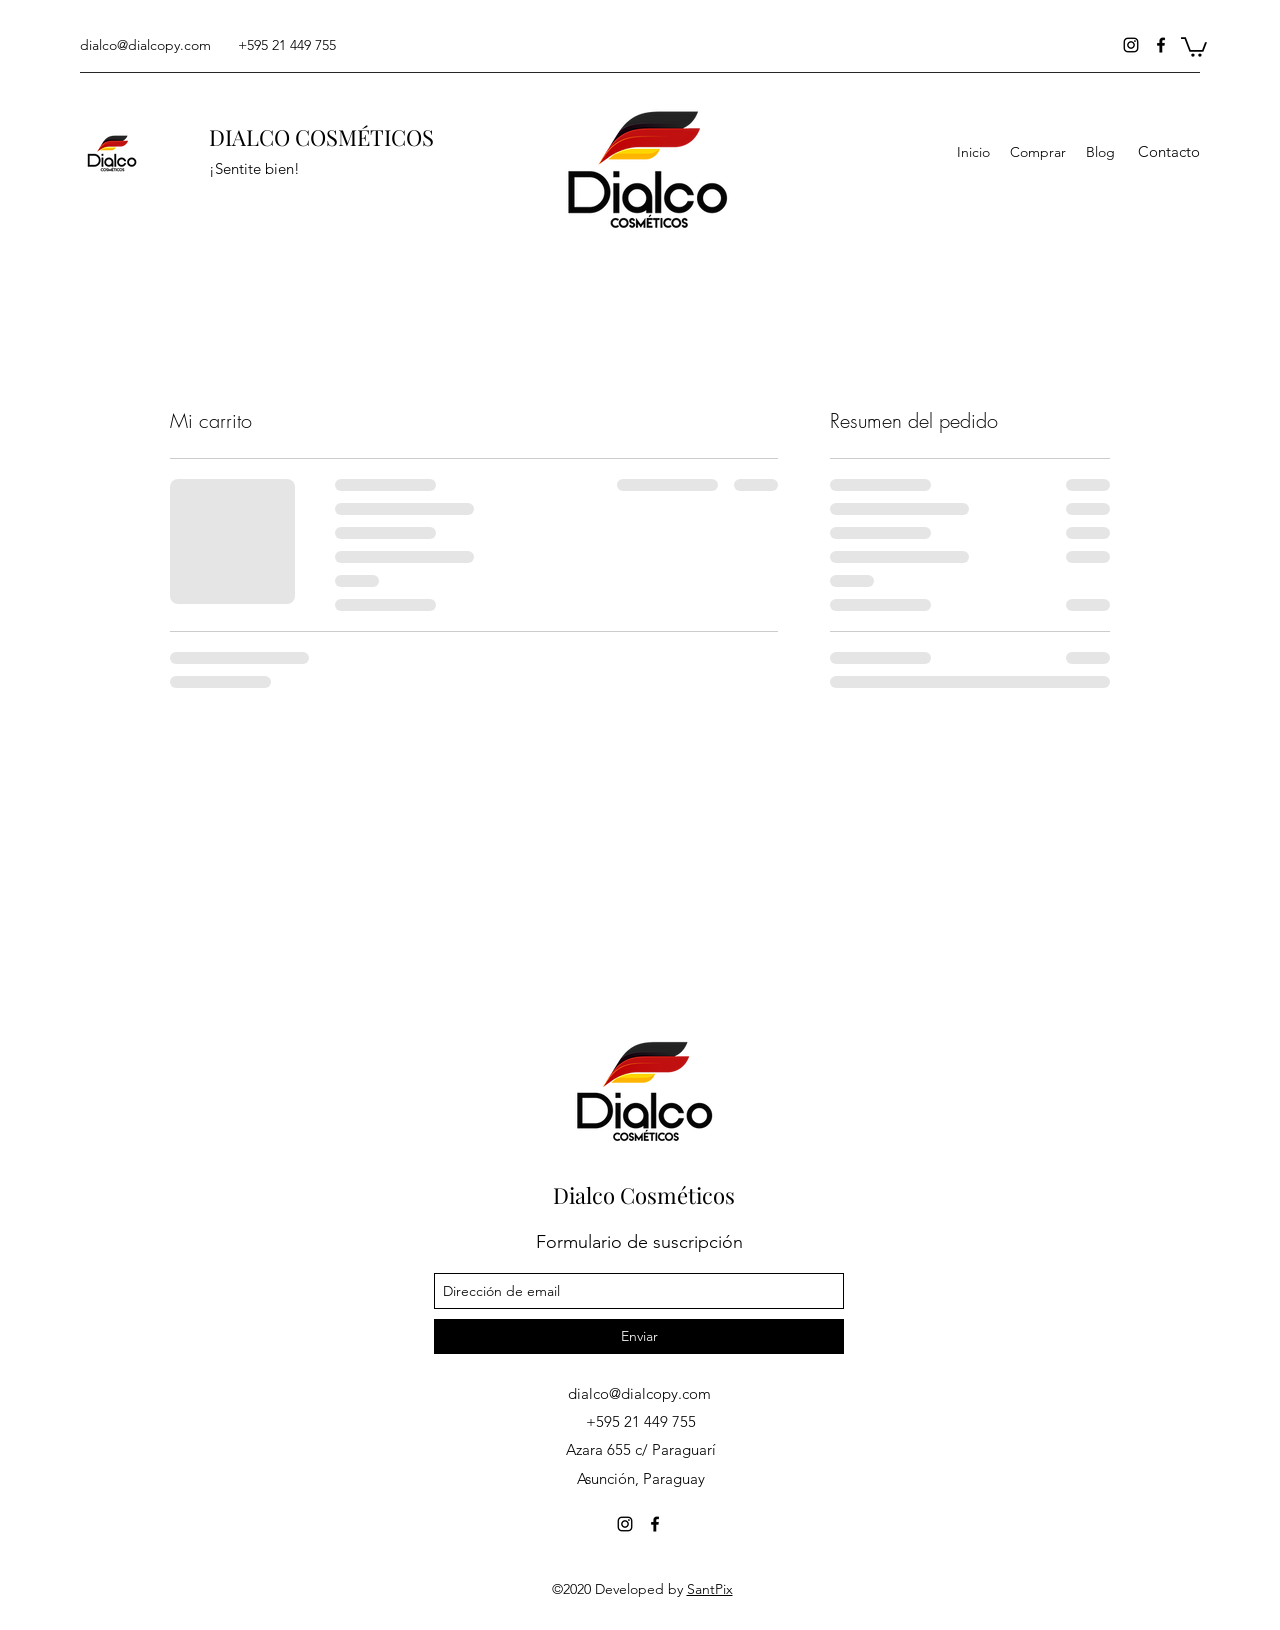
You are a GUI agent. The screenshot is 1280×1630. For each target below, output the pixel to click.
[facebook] (1161, 45)
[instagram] (1131, 45)
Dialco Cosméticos (644, 1195)
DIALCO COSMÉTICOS (321, 137)
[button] (1194, 46)
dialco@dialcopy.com (145, 45)
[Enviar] (639, 1336)
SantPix (710, 1589)
